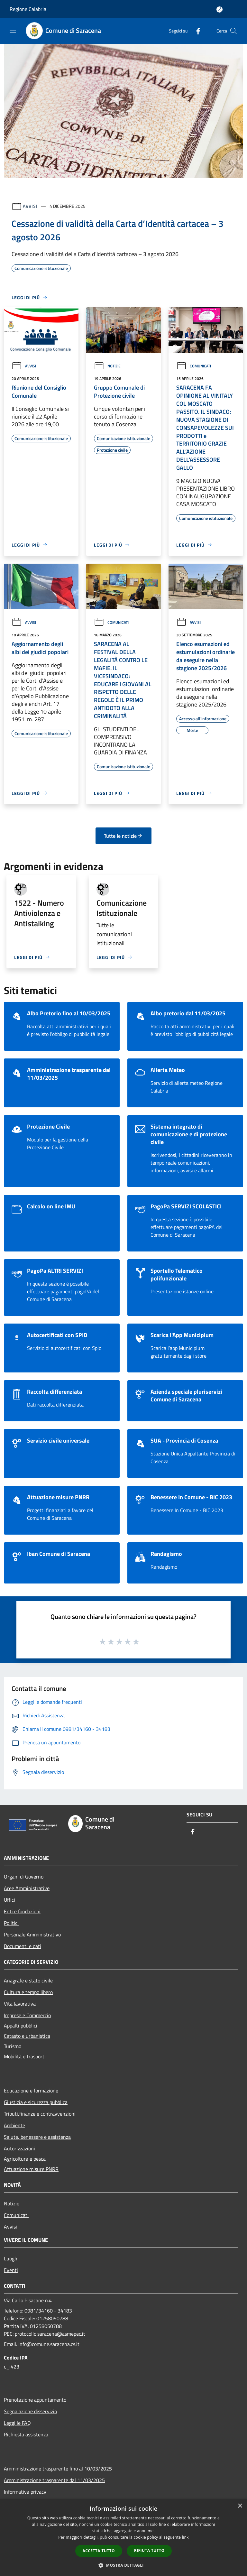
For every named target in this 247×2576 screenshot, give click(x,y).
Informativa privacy (25, 2492)
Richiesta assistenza (26, 2434)
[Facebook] (195, 30)
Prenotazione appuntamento (35, 2400)
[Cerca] (233, 31)
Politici (11, 1923)
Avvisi (30, 206)
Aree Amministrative (27, 1888)
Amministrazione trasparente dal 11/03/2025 (54, 2480)
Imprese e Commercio (27, 2015)
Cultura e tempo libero (28, 1992)
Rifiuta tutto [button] (149, 2550)
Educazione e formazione (31, 2090)
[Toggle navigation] (13, 30)
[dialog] (123, 2537)
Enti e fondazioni (22, 1911)
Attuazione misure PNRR (31, 2169)
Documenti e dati (22, 1946)
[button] (123, 2565)
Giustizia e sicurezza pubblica (36, 2102)
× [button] (239, 2506)
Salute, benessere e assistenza (37, 2137)
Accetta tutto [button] (99, 2550)
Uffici (9, 1900)
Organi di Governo (23, 1876)
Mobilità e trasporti (25, 2056)
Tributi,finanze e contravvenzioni (40, 2114)
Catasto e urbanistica (27, 2036)
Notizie (107, 366)
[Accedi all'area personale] (219, 9)
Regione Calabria (28, 9)
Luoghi (11, 2258)
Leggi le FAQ (17, 2423)
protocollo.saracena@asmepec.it (50, 2334)
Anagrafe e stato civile (28, 1980)
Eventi (11, 2270)
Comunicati (193, 366)
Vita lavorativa (20, 2004)
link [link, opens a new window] (185, 2537)
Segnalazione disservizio (30, 2411)
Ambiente (14, 2125)
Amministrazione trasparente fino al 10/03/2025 (58, 2468)
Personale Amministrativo (32, 1934)
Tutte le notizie (123, 836)
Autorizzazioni (19, 2148)
